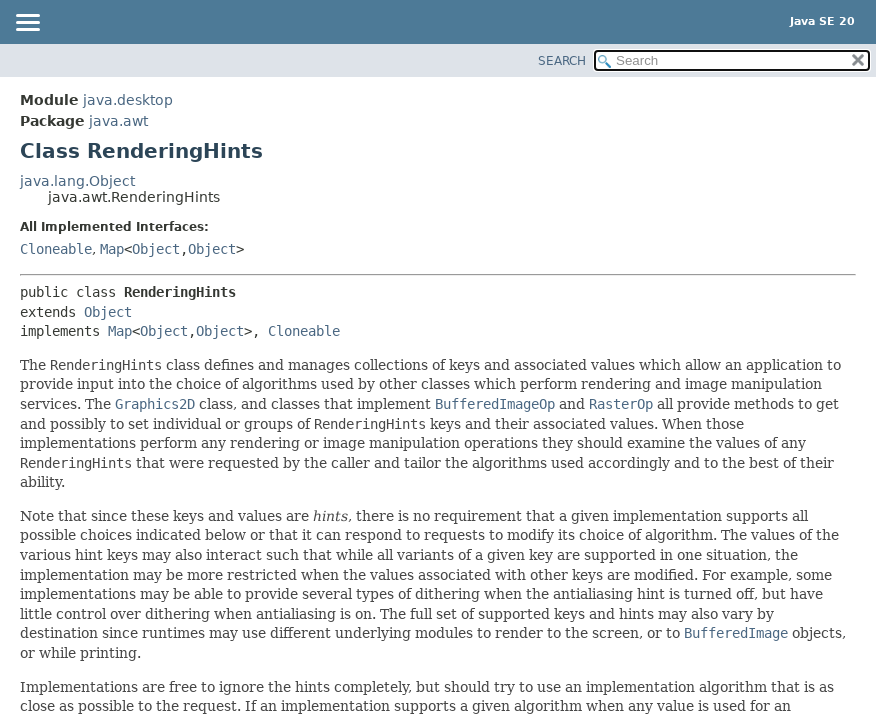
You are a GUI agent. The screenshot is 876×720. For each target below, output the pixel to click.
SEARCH (562, 61)
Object (156, 249)
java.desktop (128, 100)
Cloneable (56, 249)
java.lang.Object (77, 181)
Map (112, 249)
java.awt (118, 121)
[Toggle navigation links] (27, 24)
